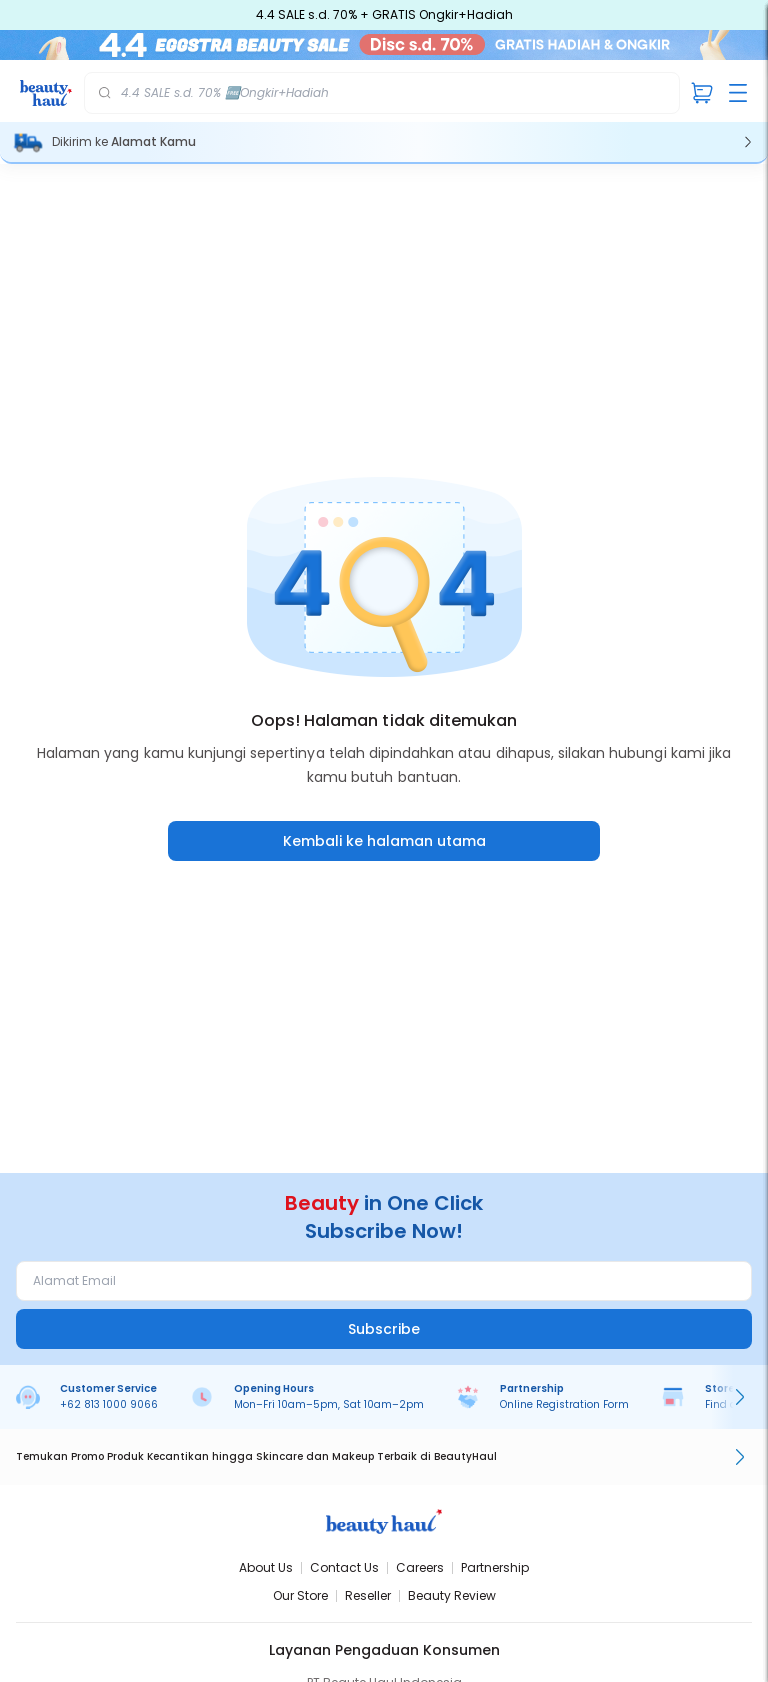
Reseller (368, 1595)
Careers (420, 1567)
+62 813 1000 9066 (109, 1404)
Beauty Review (452, 1595)
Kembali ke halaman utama (384, 841)
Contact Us (344, 1567)
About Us (266, 1567)
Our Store (300, 1595)
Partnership (495, 1567)
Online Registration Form (564, 1404)
